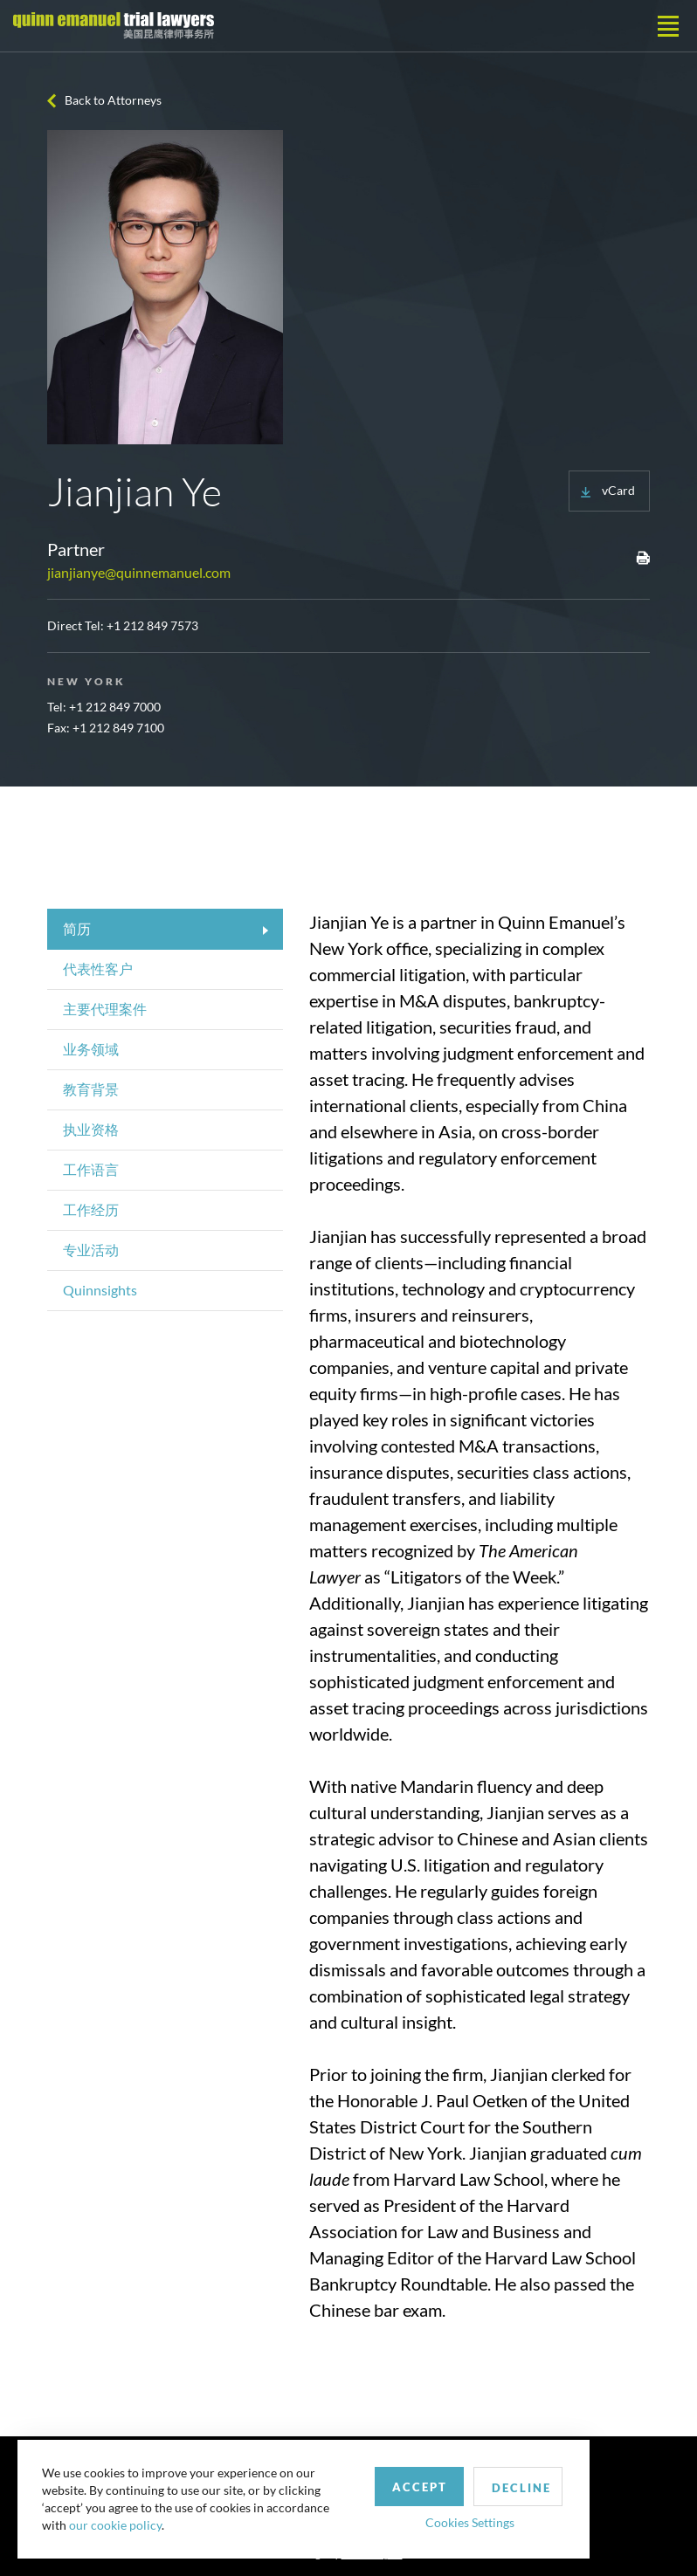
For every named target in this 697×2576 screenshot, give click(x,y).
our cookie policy (117, 2523)
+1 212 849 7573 (152, 625)
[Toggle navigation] (668, 26)
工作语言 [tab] (91, 1169)
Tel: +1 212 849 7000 (104, 706)
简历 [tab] (77, 928)
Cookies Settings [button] (455, 2518)
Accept (404, 2483)
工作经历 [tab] (91, 1209)
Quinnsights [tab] (100, 1289)
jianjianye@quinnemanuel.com (139, 572)
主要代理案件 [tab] (105, 1008)
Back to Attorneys (113, 100)
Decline (509, 2483)
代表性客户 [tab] (98, 968)
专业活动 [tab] (91, 1249)
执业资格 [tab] (91, 1129)
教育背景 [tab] (91, 1089)
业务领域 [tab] (91, 1049)
